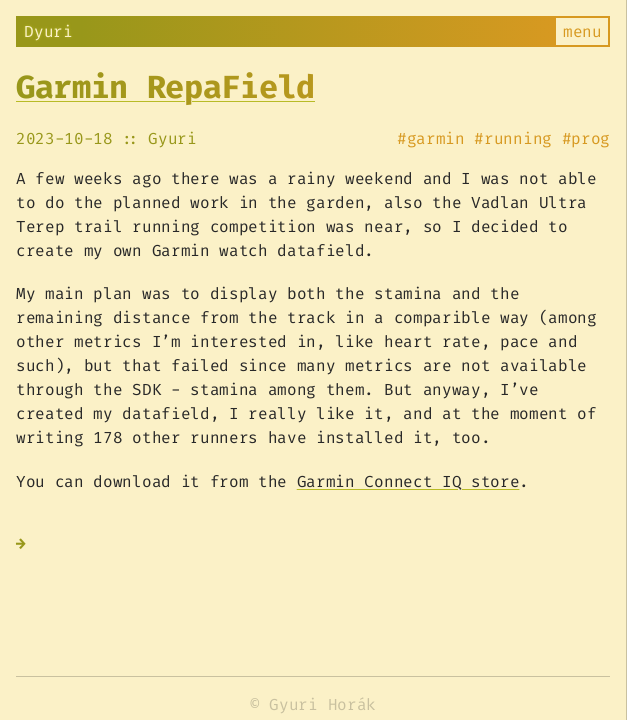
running (518, 138)
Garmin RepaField (165, 87)
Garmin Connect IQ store (408, 481)
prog (590, 138)
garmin (436, 138)
